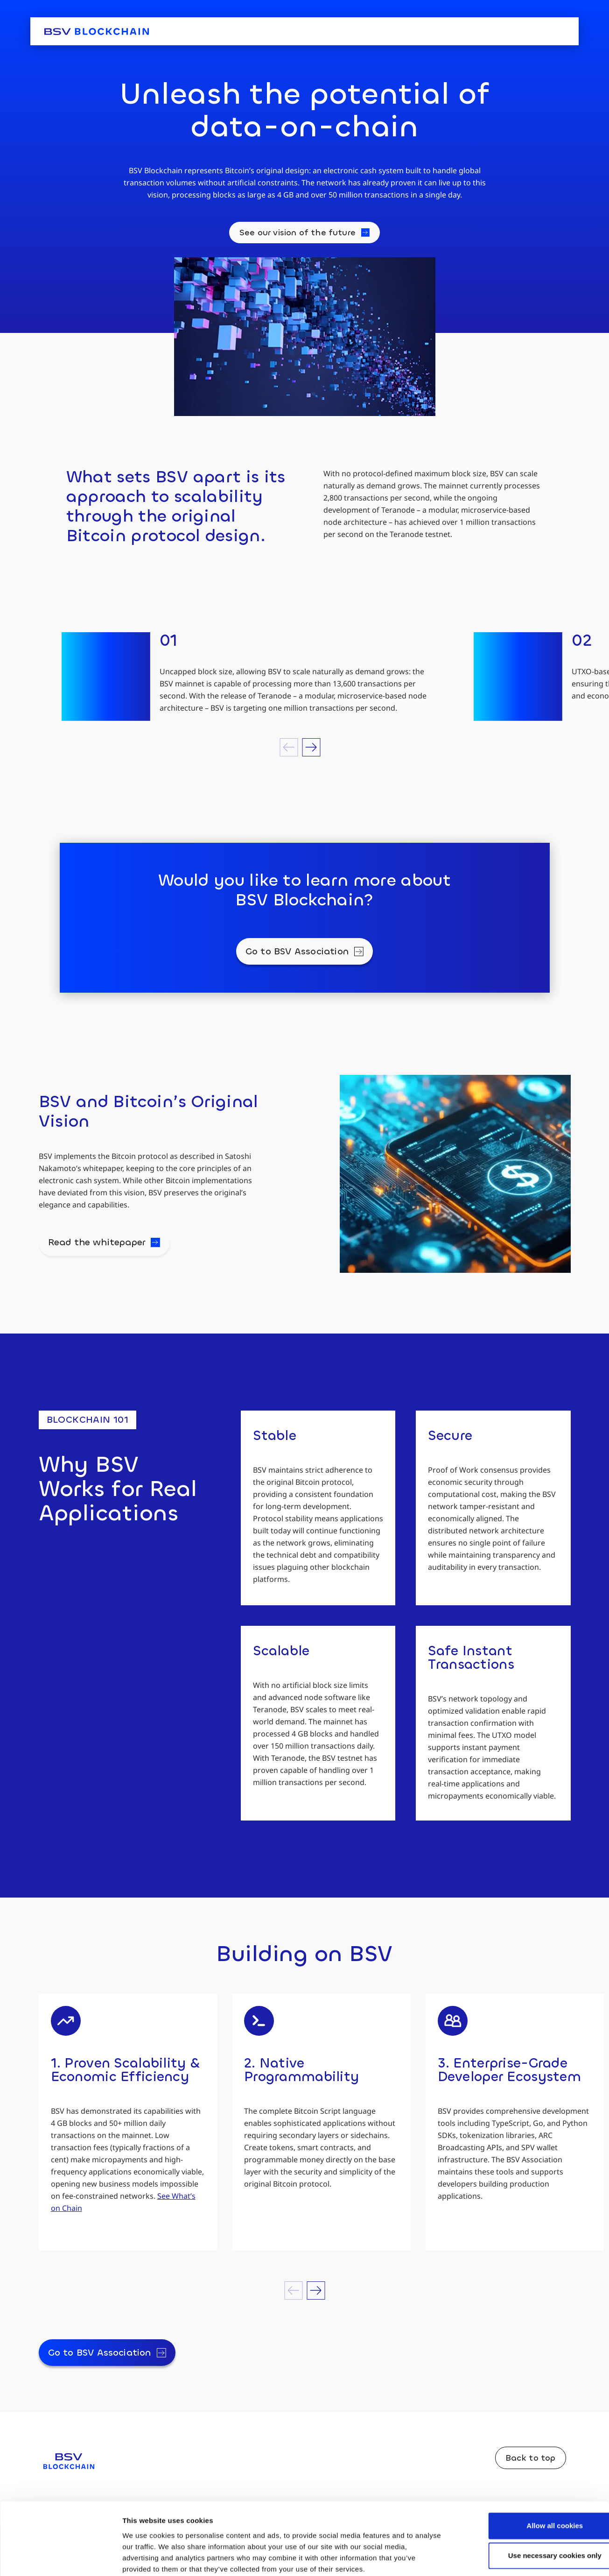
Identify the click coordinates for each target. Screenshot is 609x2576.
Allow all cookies (531, 2476)
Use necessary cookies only (531, 2506)
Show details (489, 2558)
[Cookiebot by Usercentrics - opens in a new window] (60, 2558)
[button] (289, 747)
